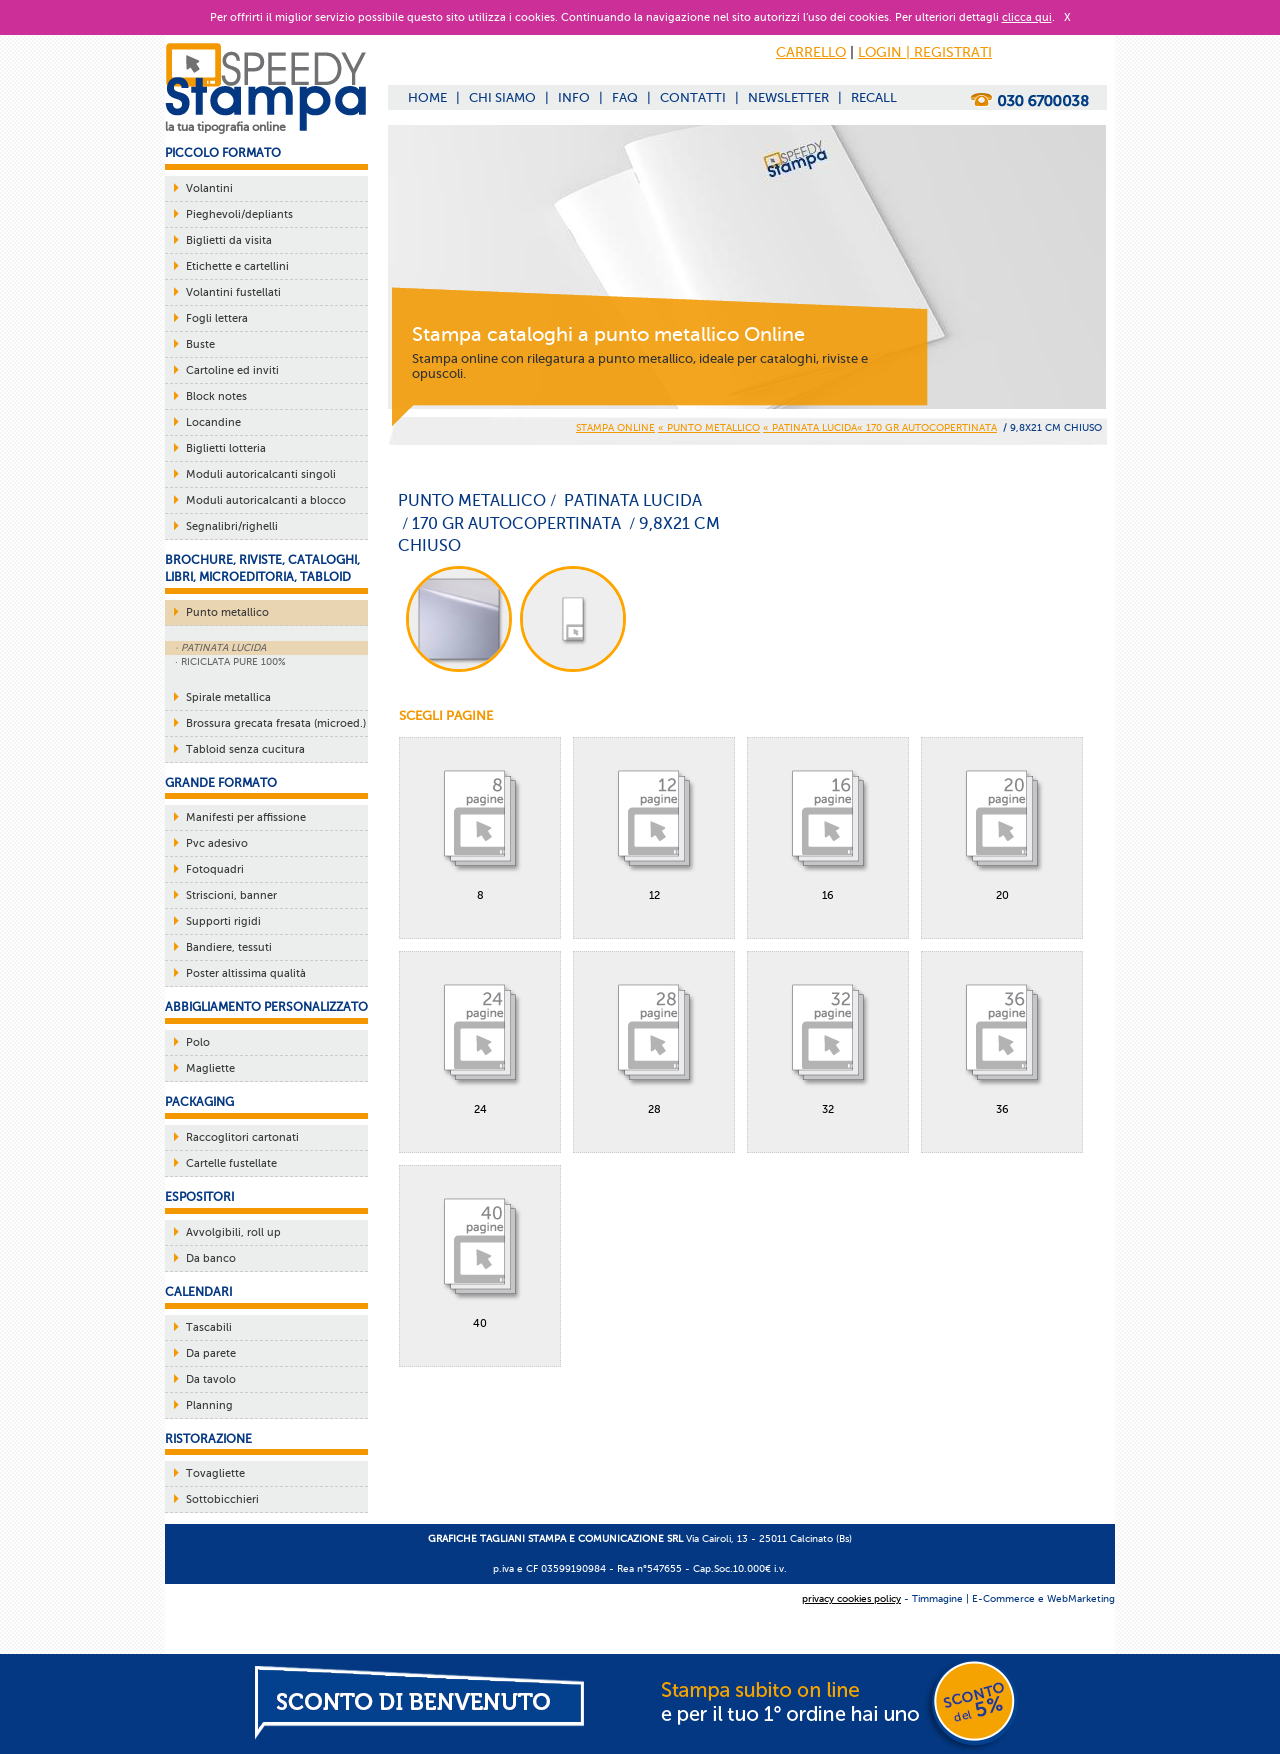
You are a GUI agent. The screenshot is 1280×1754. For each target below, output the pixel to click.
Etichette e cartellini (237, 266)
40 (480, 1253)
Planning (209, 1405)
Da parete (211, 1353)
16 (828, 825)
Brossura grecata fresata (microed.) (276, 723)
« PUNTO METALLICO (709, 427)
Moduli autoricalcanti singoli (261, 474)
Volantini (209, 188)
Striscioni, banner (231, 895)
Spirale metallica (228, 697)
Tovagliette (215, 1473)
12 (654, 825)
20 (1002, 825)
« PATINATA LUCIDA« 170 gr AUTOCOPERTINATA (880, 427)
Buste (200, 344)
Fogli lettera (217, 318)
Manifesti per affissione (246, 817)
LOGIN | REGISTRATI (925, 52)
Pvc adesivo (217, 843)
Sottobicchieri (222, 1499)
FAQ (625, 97)
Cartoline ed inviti (232, 370)
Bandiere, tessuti (229, 947)
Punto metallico (227, 612)
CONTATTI (693, 97)
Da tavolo (211, 1379)
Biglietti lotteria (226, 448)
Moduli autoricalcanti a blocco (266, 500)
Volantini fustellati (233, 292)
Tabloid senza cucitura (245, 749)
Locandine (213, 422)
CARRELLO (811, 52)
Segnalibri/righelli (232, 526)
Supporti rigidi (223, 921)
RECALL (874, 97)
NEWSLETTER (788, 97)
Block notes (216, 396)
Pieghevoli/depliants (239, 214)
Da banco (211, 1258)
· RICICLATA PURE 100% (230, 661)
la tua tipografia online (225, 127)
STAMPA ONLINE (615, 427)
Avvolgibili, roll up (233, 1232)
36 (1002, 1039)
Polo (198, 1042)
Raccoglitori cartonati (242, 1137)
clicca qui (1027, 17)
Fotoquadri (215, 869)
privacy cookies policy (851, 1598)
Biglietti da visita (229, 240)
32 (828, 1039)
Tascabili (209, 1327)
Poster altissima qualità (246, 973)
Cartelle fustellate (231, 1163)
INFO (574, 97)
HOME (427, 97)
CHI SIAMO (502, 97)
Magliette (210, 1068)
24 (480, 1039)
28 (654, 1039)
